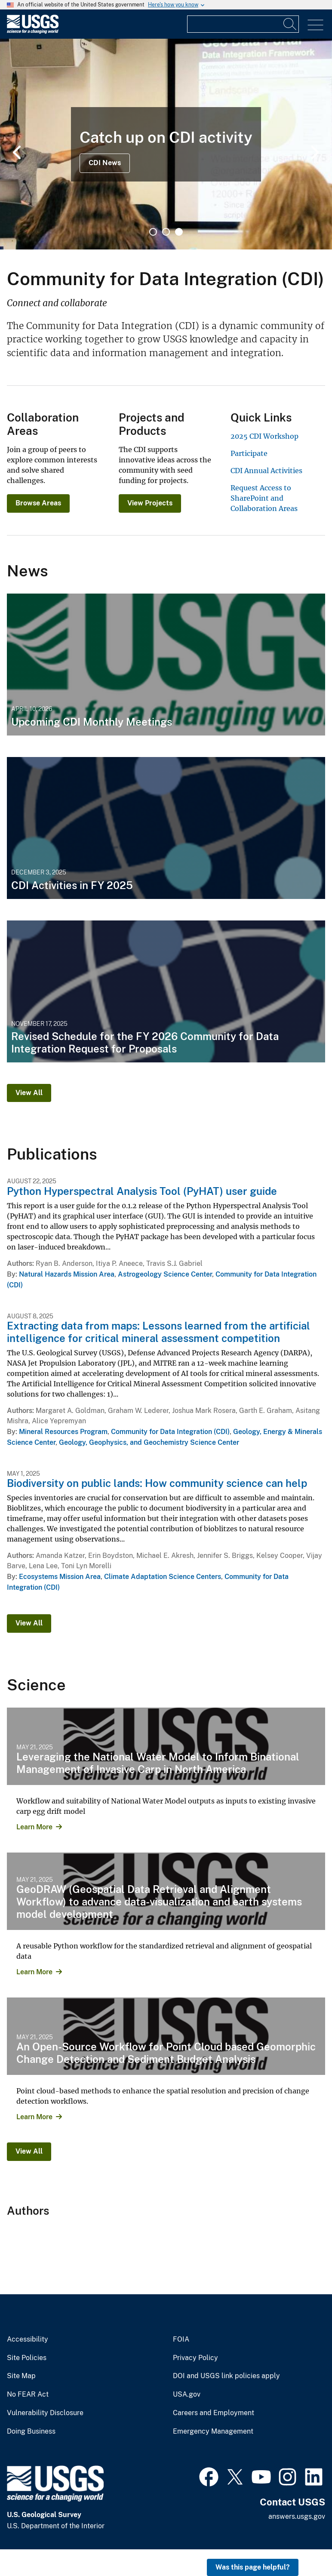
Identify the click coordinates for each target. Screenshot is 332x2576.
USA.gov (186, 2394)
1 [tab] (153, 232)
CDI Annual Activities (266, 470)
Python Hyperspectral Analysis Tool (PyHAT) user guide (142, 1191)
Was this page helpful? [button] (252, 2567)
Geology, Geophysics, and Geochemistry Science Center (149, 1442)
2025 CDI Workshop (264, 436)
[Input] (243, 24)
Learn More (34, 1827)
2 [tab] (166, 232)
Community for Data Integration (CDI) (170, 1432)
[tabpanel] (166, 144)
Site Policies (26, 2358)
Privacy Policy (195, 2358)
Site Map (21, 2376)
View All (29, 1093)
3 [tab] (179, 232)
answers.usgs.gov (296, 2516)
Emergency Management (213, 2431)
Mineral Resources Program (63, 1432)
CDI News (105, 163)
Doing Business (31, 2431)
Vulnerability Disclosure (45, 2413)
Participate (249, 453)
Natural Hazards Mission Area (66, 1274)
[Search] (290, 24)
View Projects (149, 503)
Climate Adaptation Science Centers (162, 1577)
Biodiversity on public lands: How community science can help (157, 1483)
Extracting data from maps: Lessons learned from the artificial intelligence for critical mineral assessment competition (158, 1332)
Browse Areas (38, 503)
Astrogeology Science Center (165, 1274)
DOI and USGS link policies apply (226, 2376)
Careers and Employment (213, 2413)
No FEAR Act (28, 2394)
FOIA (181, 2339)
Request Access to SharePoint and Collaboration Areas (264, 498)
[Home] (32, 32)
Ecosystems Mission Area (60, 1577)
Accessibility (27, 2339)
